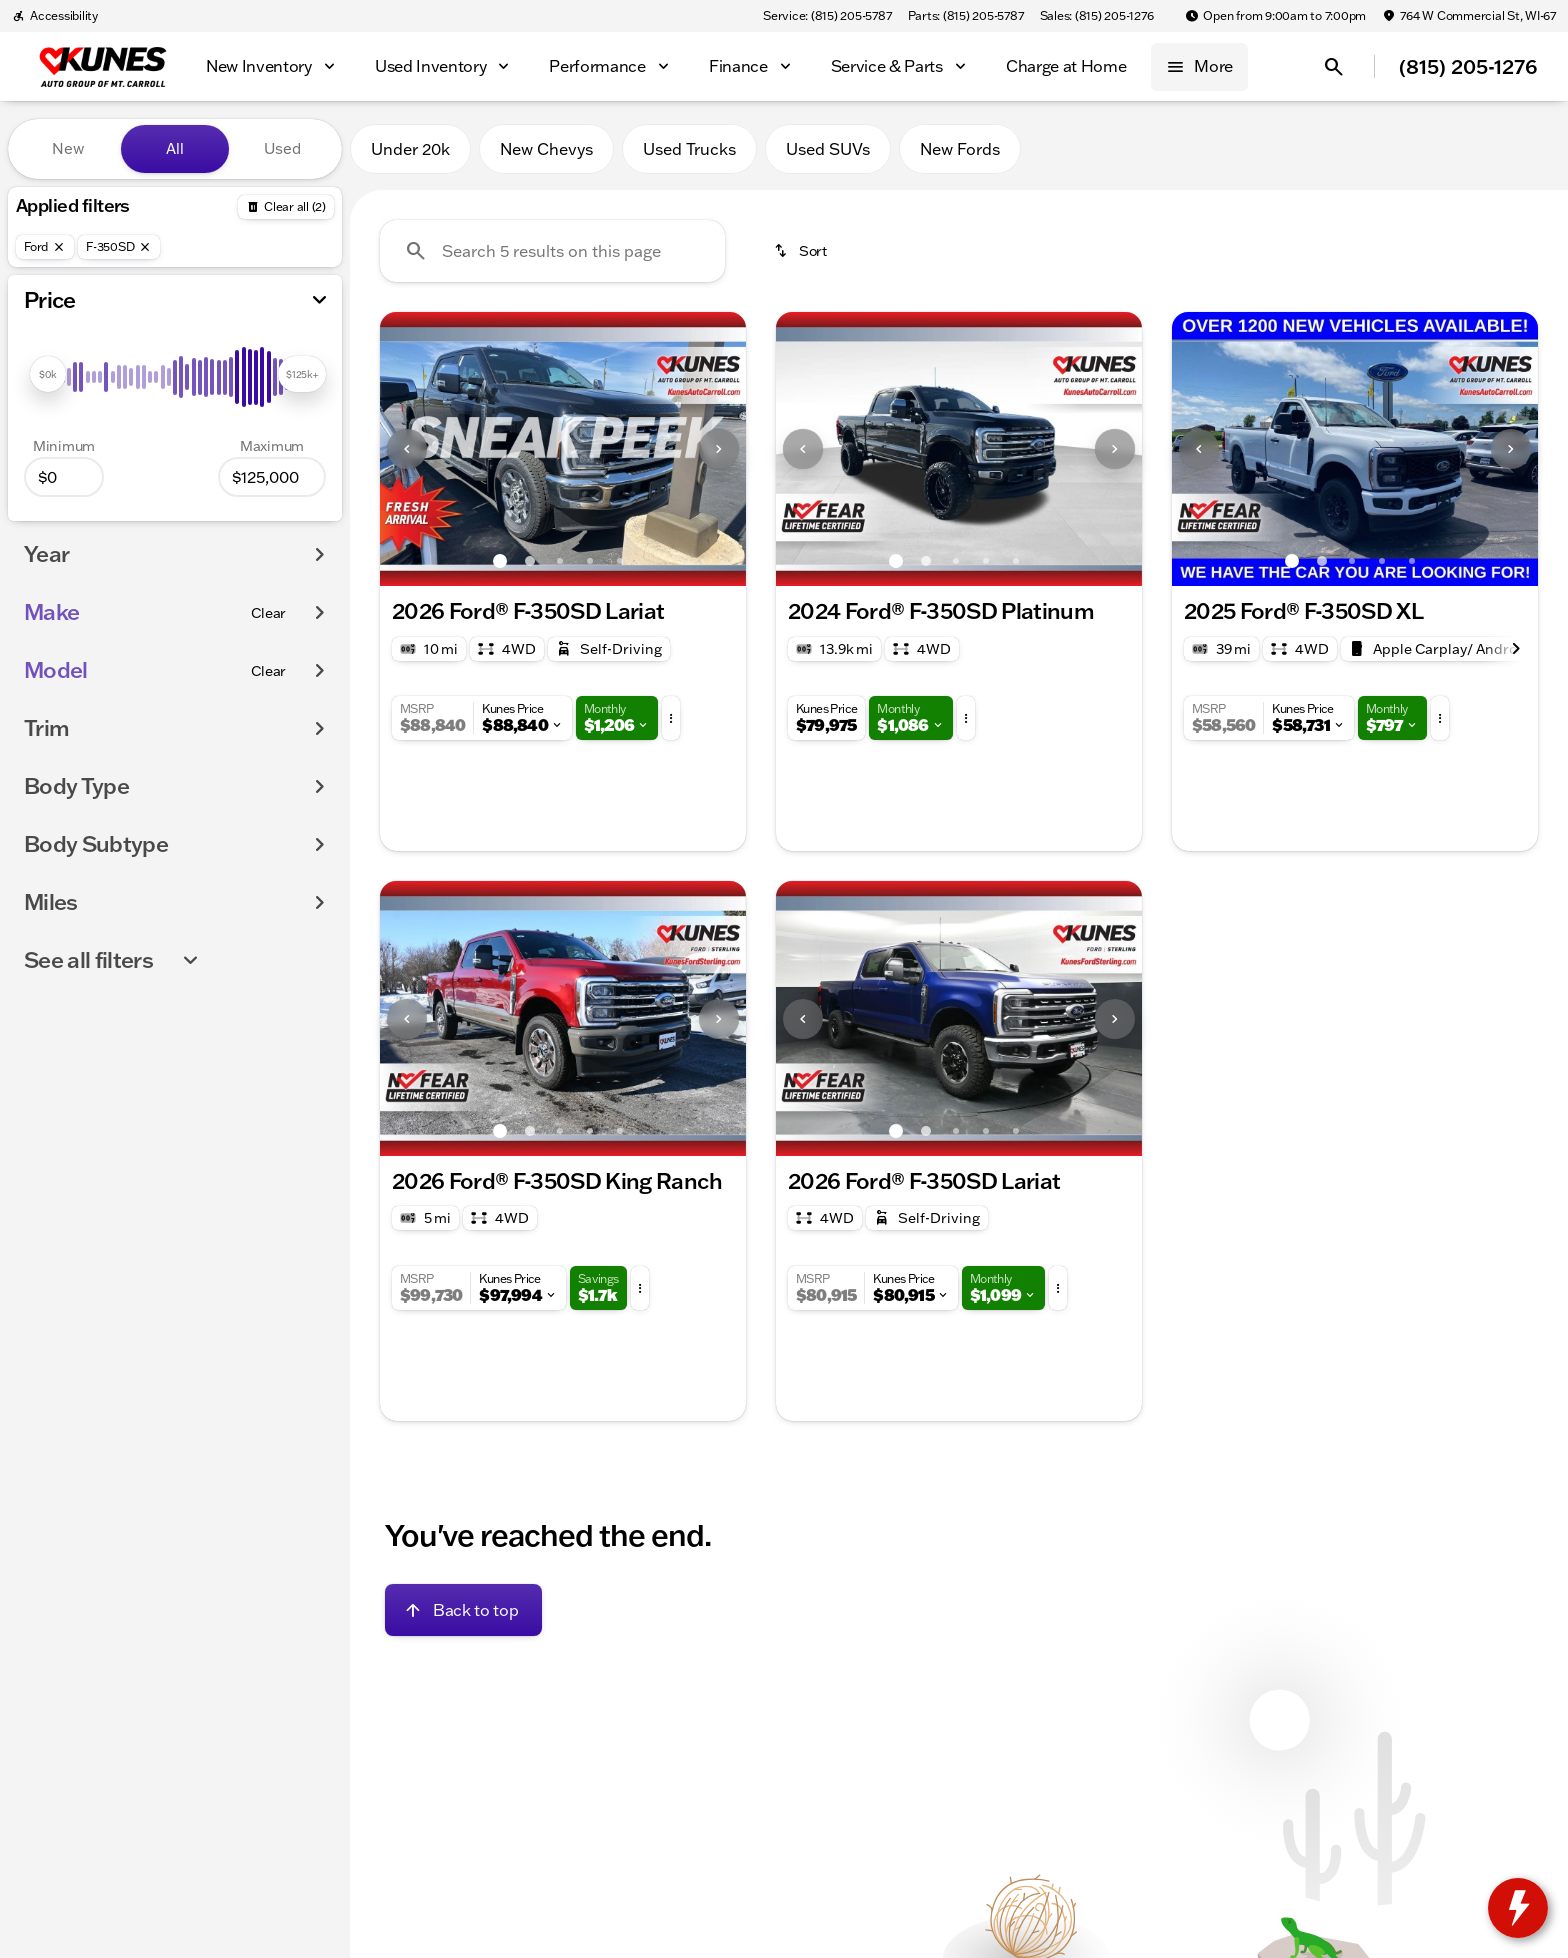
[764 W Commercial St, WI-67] (1469, 16)
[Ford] (45, 247)
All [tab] (175, 148)
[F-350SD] (119, 247)
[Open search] (1334, 67)
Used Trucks (689, 149)
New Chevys (546, 149)
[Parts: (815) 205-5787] (966, 16)
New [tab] (68, 148)
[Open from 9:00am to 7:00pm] (1275, 16)
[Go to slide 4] (590, 561)
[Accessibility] (55, 16)
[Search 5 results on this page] (552, 251)
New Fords (960, 149)
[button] (407, 449)
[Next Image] (719, 449)
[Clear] (268, 613)
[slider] (48, 374)
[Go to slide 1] (500, 561)
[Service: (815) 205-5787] (827, 16)
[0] (64, 477)
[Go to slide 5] (620, 561)
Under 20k (410, 149)
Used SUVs (828, 149)
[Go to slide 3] (560, 561)
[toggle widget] (1518, 1908)
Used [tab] (282, 148)
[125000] (272, 477)
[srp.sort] (802, 251)
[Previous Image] (407, 449)
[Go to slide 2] (530, 561)
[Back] (286, 207)
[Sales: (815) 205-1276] (1097, 16)
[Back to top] (463, 1610)
